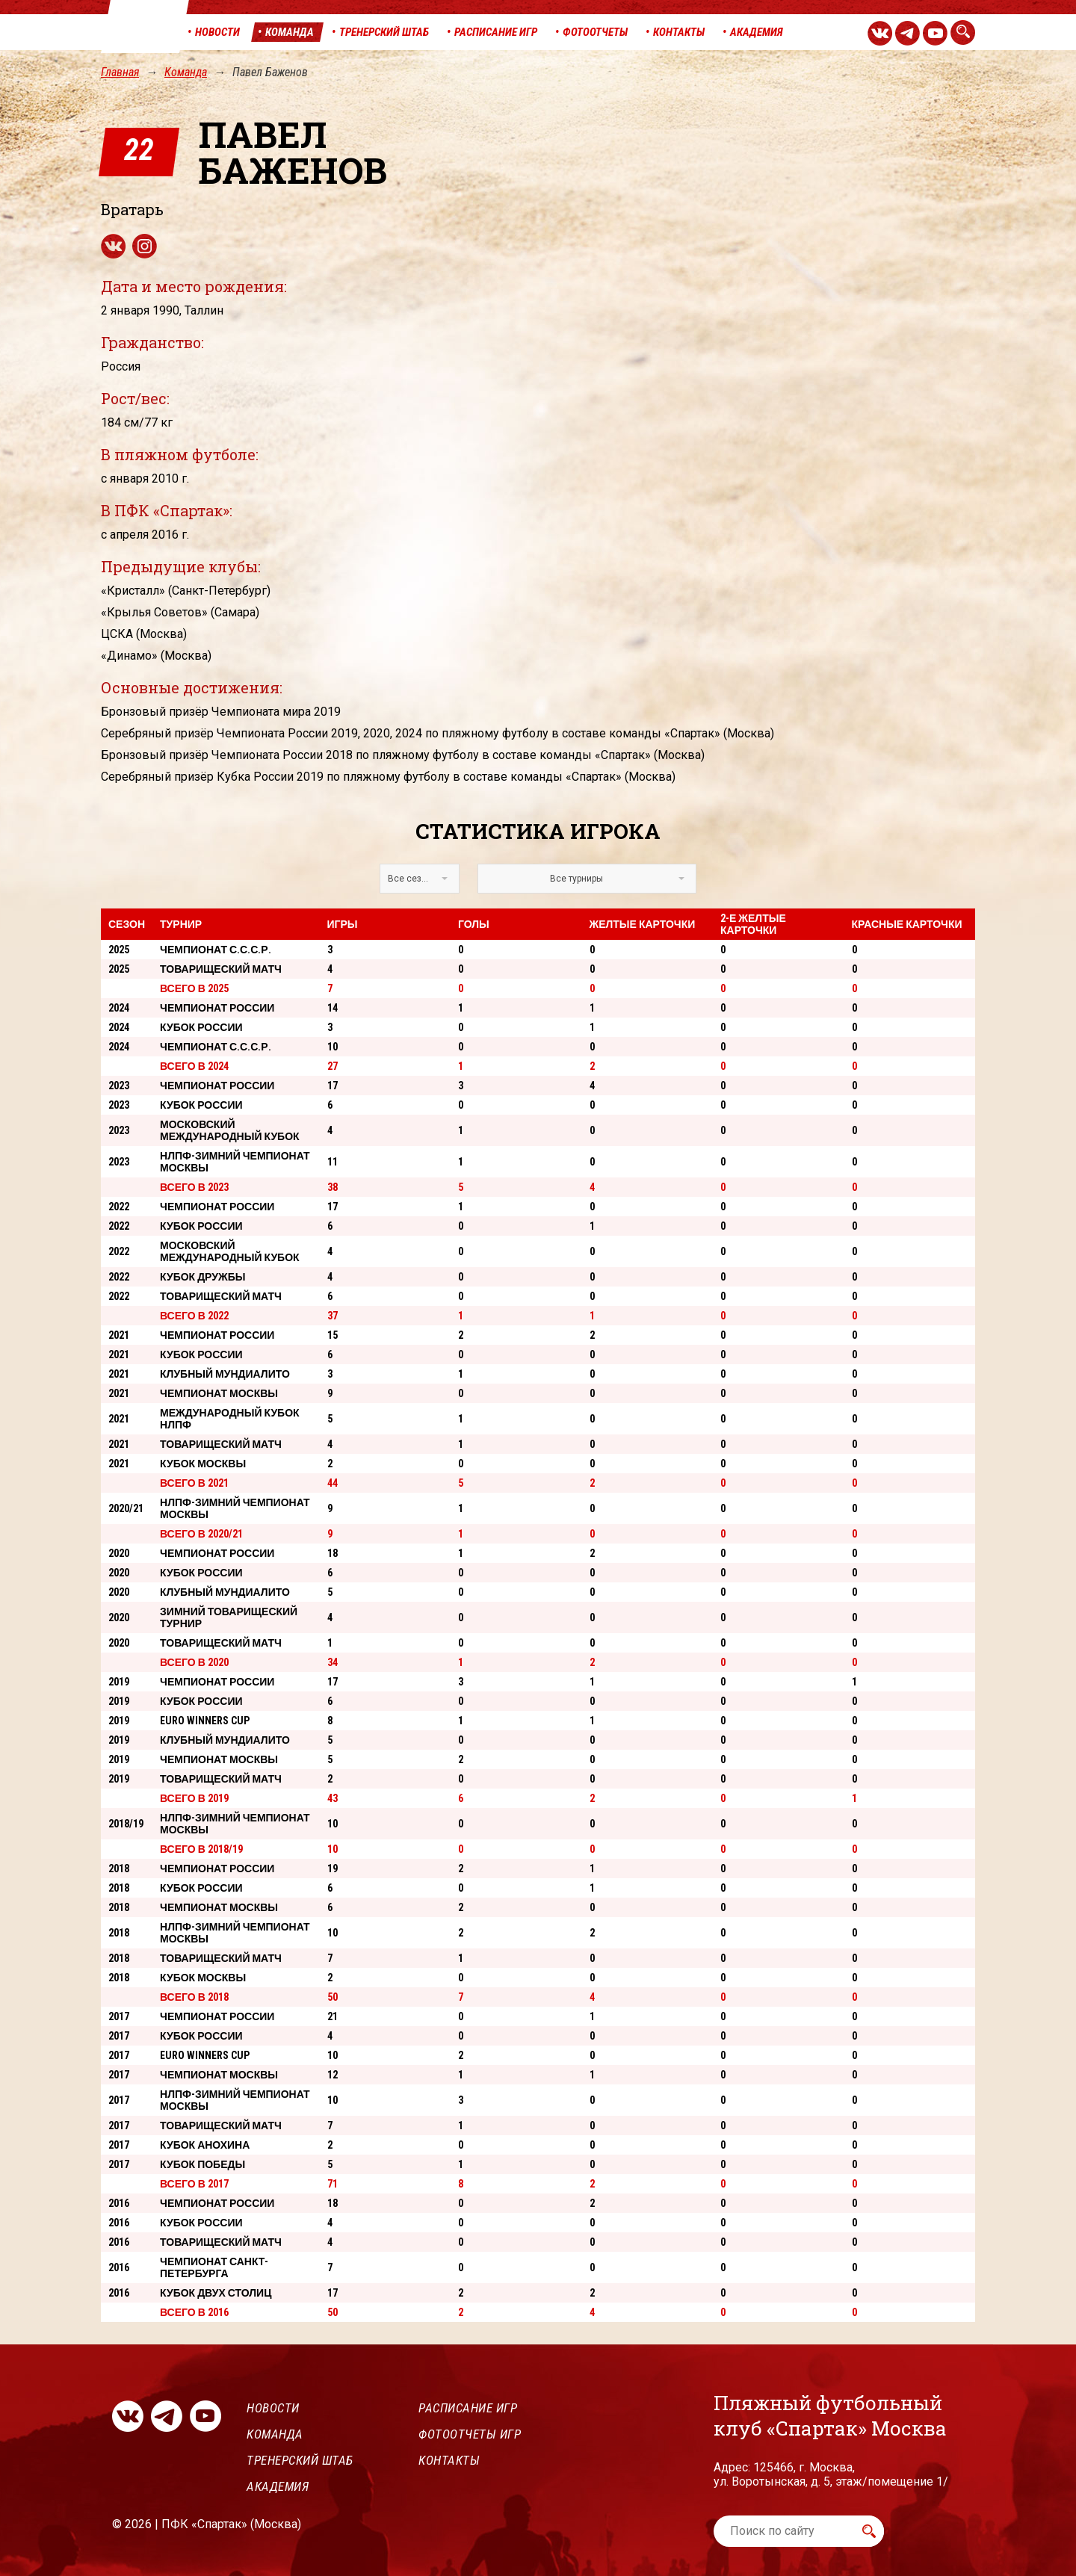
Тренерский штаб (300, 2460)
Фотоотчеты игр (469, 2434)
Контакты (449, 2460)
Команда (185, 72)
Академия (278, 2486)
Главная (120, 72)
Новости (273, 2407)
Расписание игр (467, 2407)
